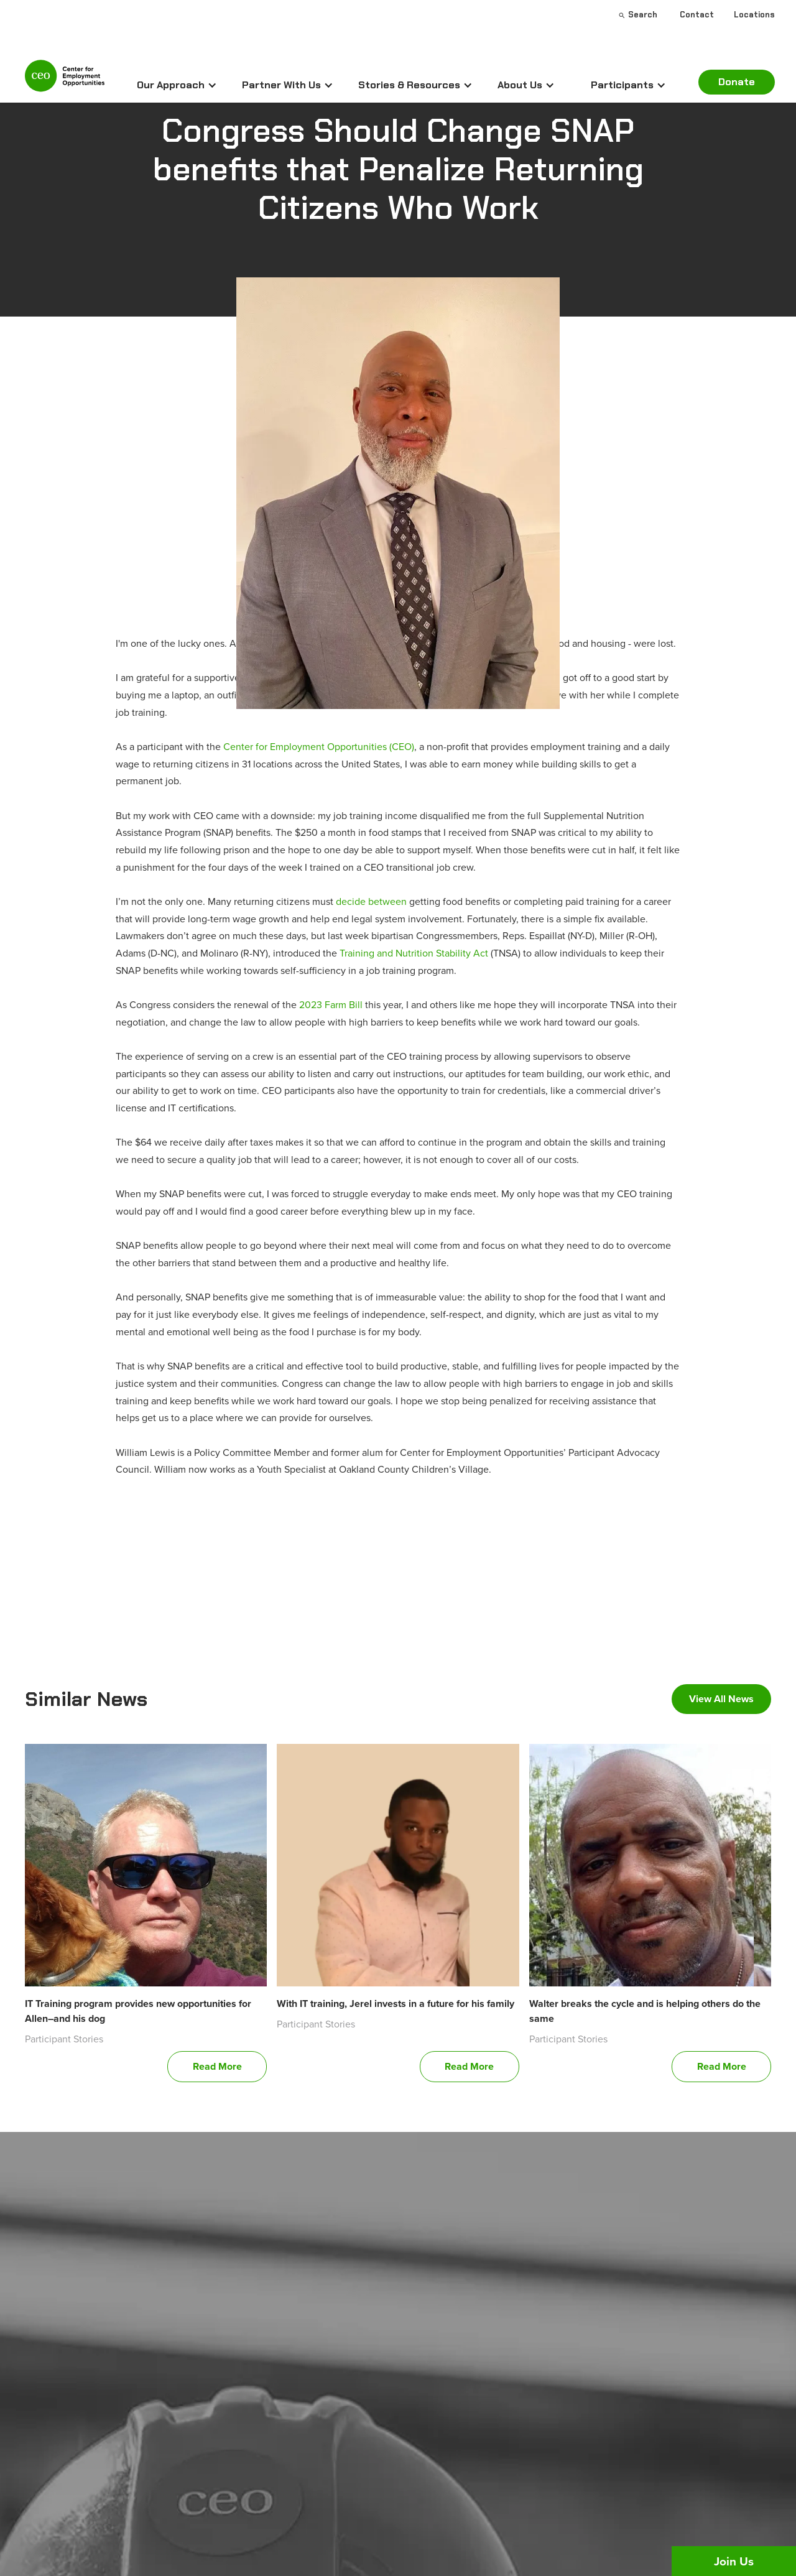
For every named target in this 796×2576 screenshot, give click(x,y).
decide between (371, 901)
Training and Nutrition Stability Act (415, 953)
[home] (64, 81)
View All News (721, 1699)
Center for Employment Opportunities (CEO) (318, 746)
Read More (217, 2066)
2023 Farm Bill (331, 1004)
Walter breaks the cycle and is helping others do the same (645, 2011)
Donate (736, 81)
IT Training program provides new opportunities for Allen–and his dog (138, 2011)
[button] (176, 85)
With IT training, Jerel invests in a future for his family (395, 2003)
